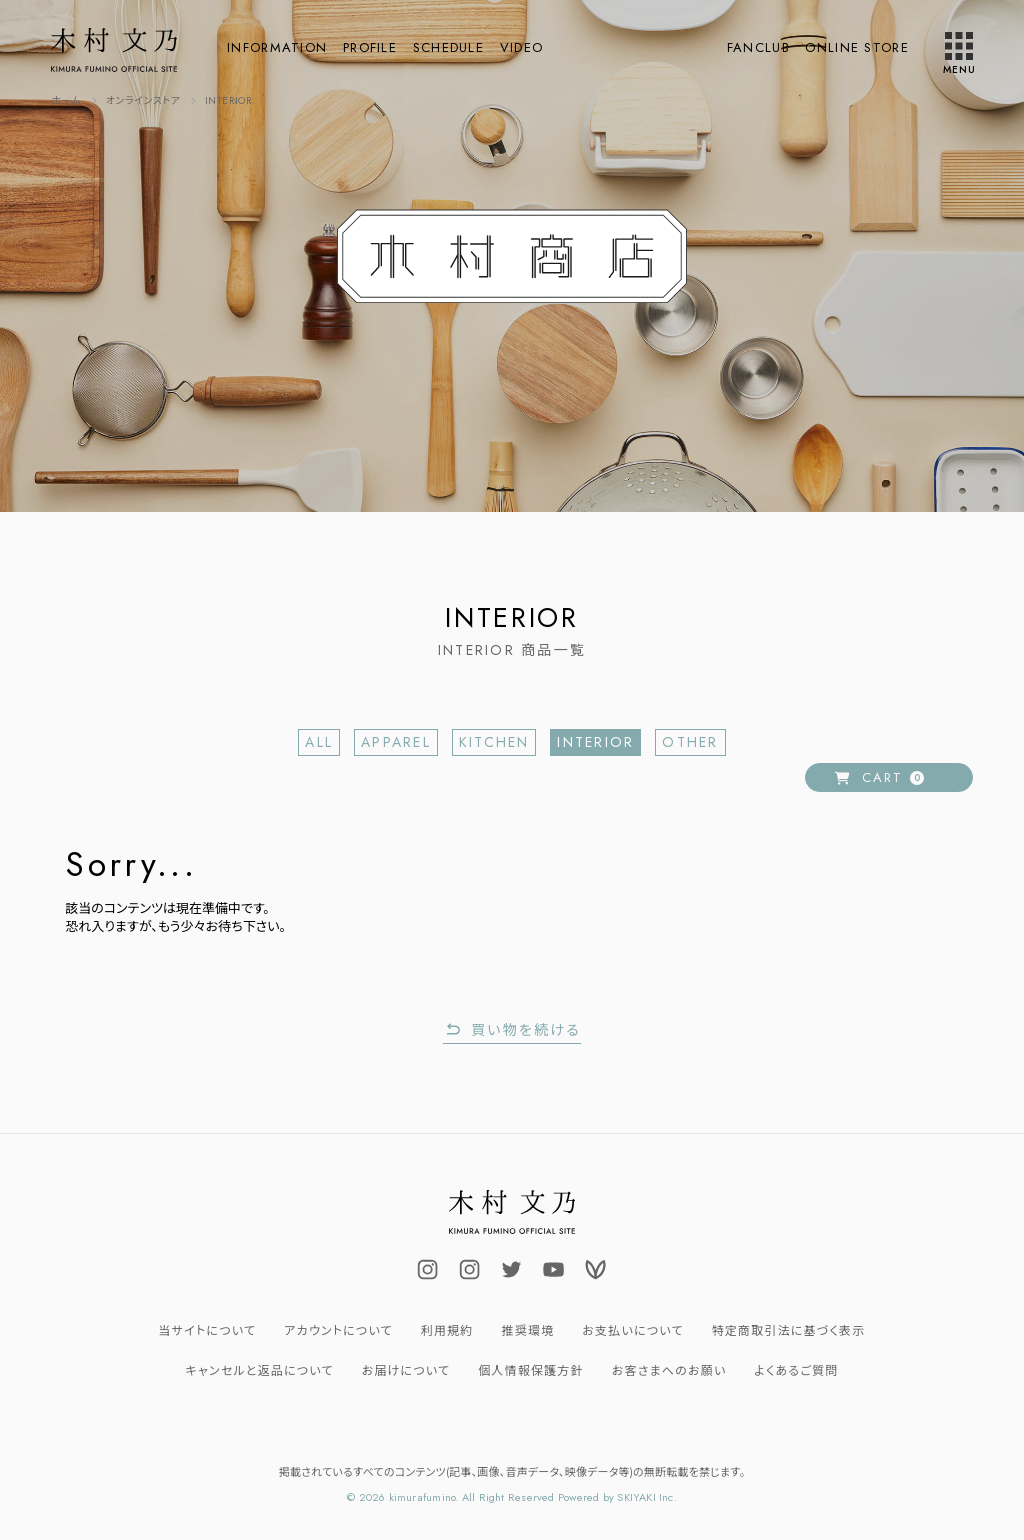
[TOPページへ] (66, 101)
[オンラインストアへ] (143, 101)
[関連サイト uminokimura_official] (470, 1269)
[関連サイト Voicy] (596, 1269)
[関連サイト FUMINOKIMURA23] (512, 1269)
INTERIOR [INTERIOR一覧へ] (595, 742)
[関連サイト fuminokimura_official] (428, 1269)
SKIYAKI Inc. (647, 1497)
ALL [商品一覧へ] (319, 742)
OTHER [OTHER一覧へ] (690, 742)
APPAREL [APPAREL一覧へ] (396, 742)
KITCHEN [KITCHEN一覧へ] (494, 742)
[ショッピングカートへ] (889, 777)
